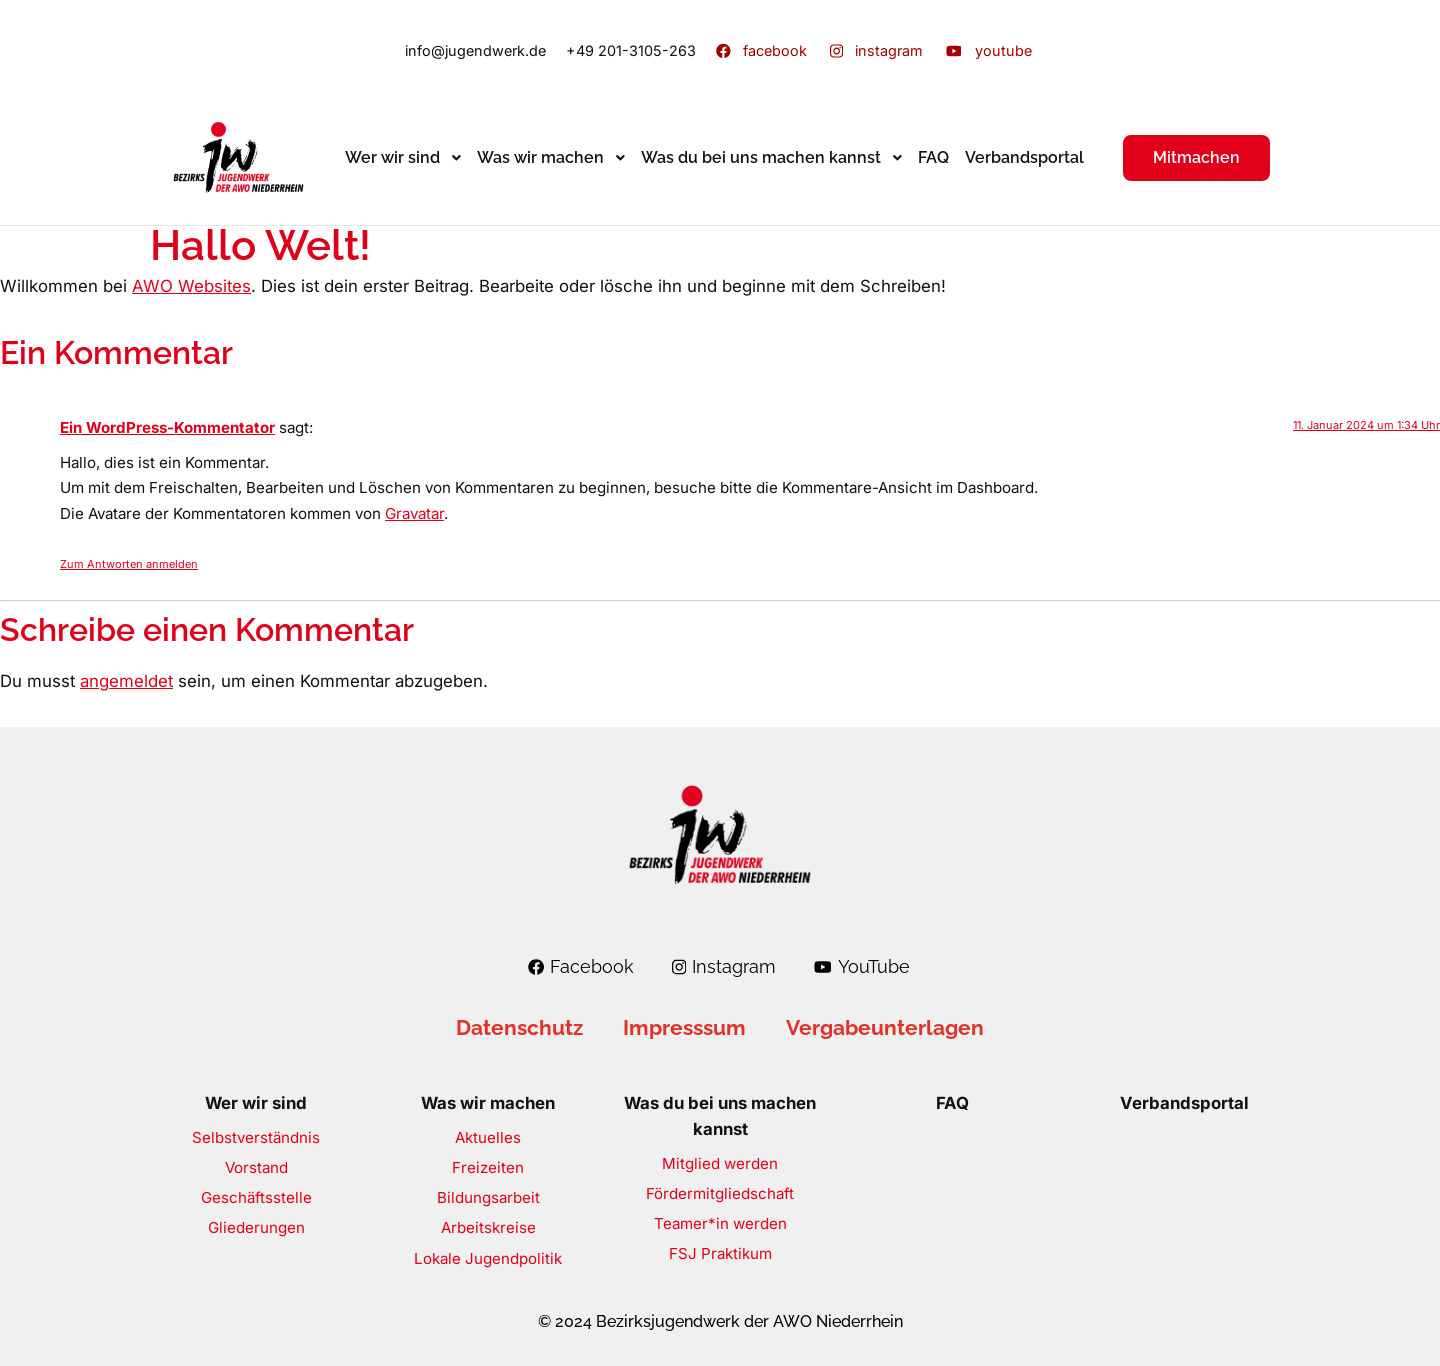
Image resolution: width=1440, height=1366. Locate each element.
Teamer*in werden (720, 1223)
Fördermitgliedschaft (720, 1193)
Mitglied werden (720, 1163)
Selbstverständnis (256, 1137)
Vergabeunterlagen (885, 1027)
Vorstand (256, 1167)
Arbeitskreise (488, 1227)
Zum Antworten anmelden (129, 564)
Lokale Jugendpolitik (488, 1258)
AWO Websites (191, 286)
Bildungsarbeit (488, 1197)
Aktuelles (488, 1137)
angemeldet (126, 681)
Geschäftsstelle (256, 1197)
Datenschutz (519, 1027)
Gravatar (414, 513)
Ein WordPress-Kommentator (167, 427)
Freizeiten (488, 1167)
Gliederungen (256, 1227)
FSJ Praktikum (720, 1253)
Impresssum (684, 1027)
